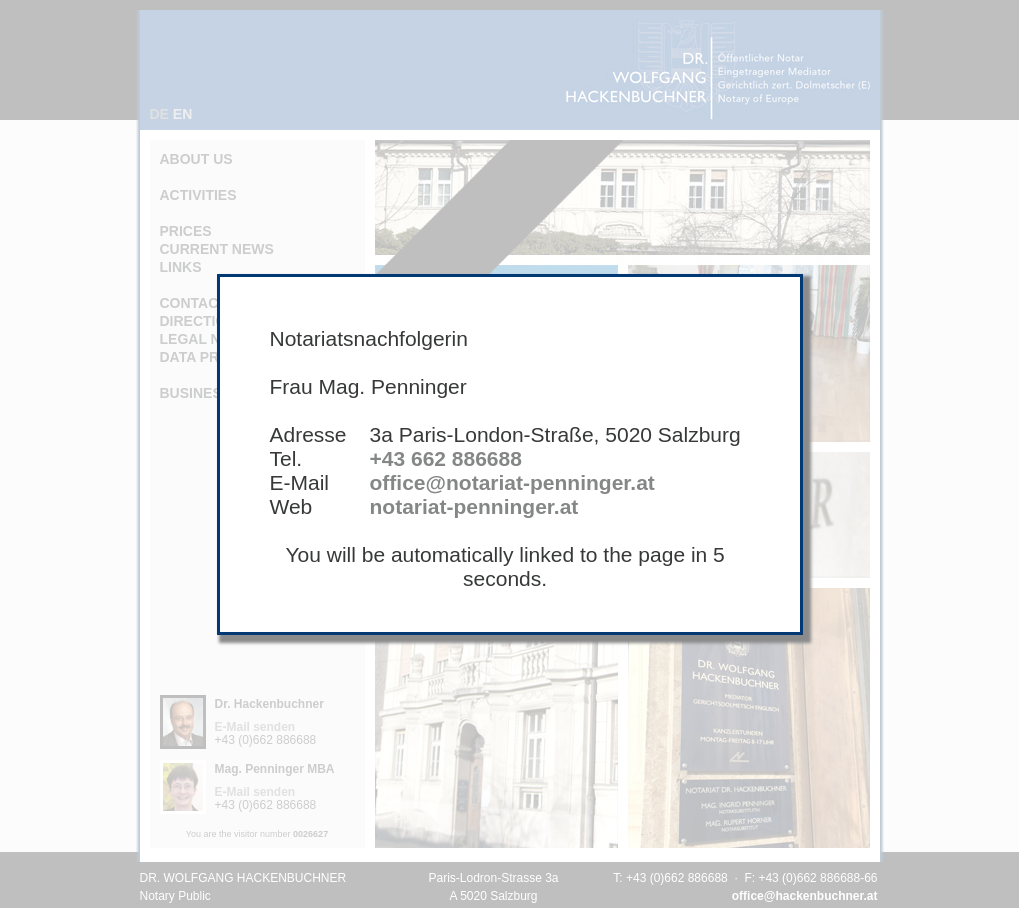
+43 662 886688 (446, 458)
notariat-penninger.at (474, 506)
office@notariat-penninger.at (512, 482)
